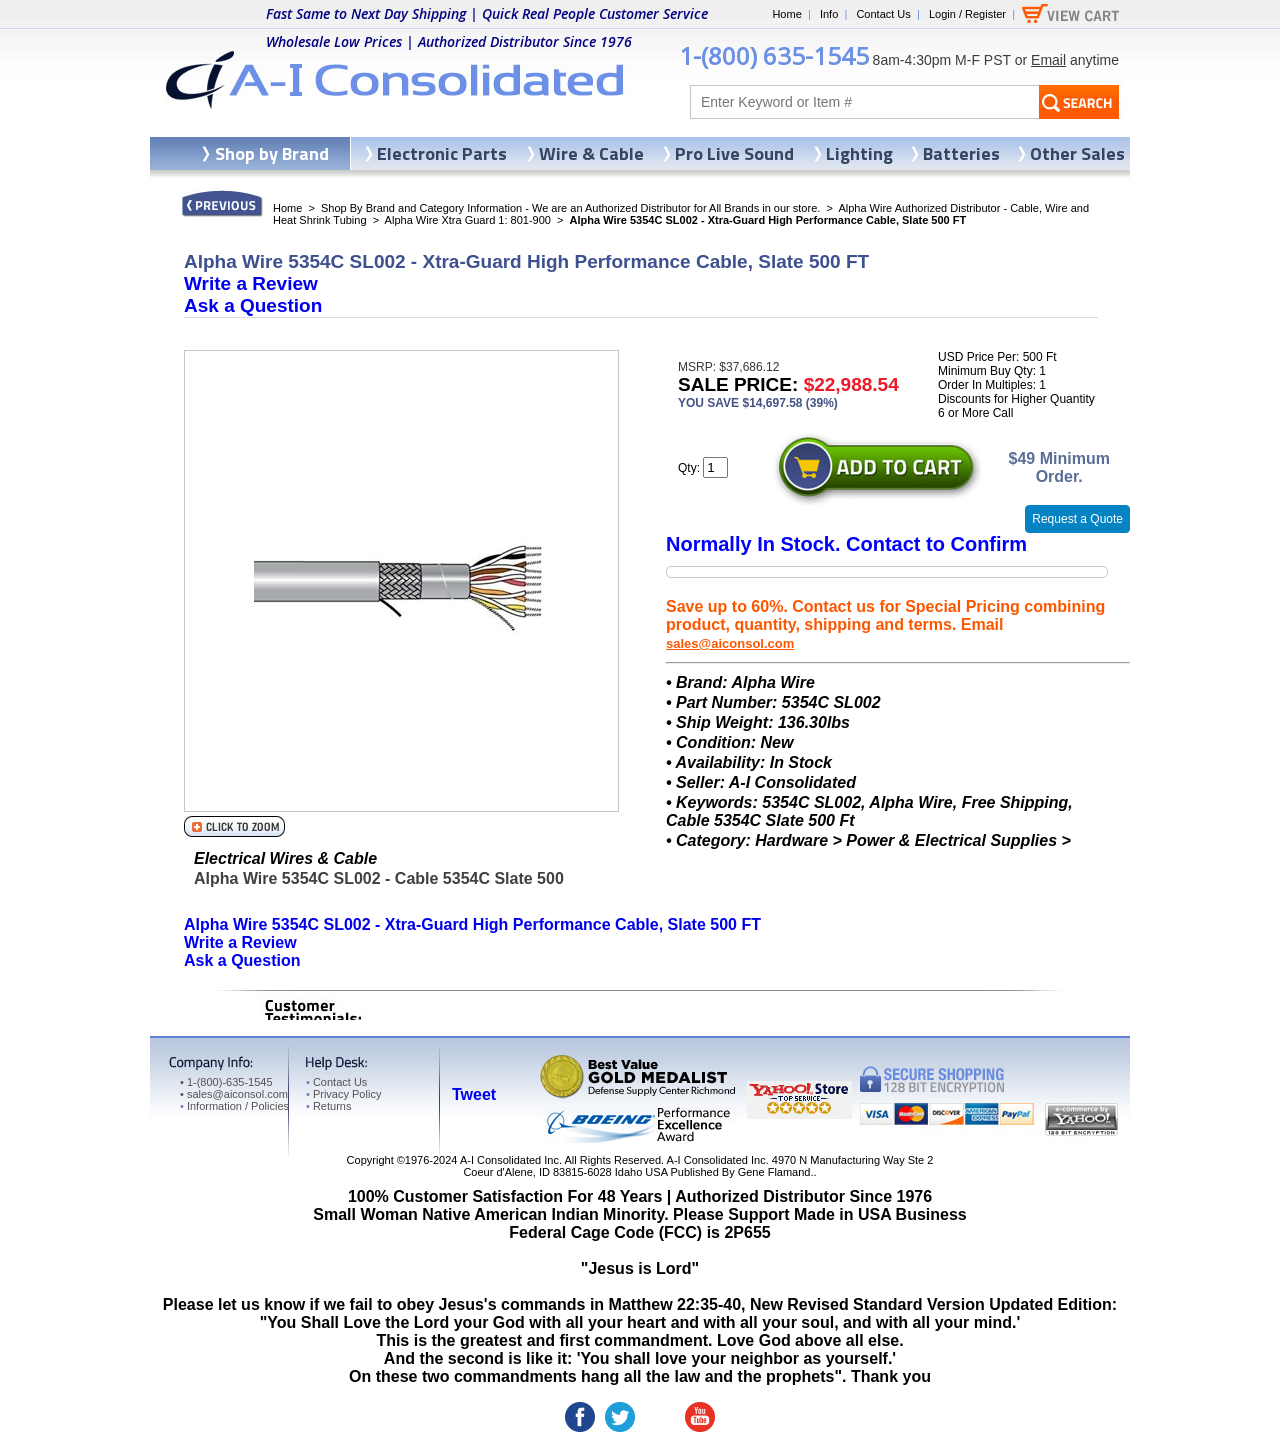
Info (829, 14)
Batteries (961, 153)
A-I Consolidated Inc (509, 1160)
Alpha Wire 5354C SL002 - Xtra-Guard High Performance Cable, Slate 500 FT (472, 924)
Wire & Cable (591, 153)
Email (1048, 60)
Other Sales (1077, 153)
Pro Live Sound (734, 153)
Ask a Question (253, 305)
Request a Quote (1077, 519)
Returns (328, 1106)
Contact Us (883, 14)
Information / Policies (234, 1106)
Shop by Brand (272, 153)
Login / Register (967, 14)
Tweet (474, 1094)
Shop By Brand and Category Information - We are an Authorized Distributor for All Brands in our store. (570, 208)
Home (786, 14)
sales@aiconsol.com (730, 643)
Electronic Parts (442, 153)
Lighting (859, 153)
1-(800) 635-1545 (774, 55)
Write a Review (251, 283)
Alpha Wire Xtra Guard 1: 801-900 (468, 220)
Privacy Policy (343, 1094)
